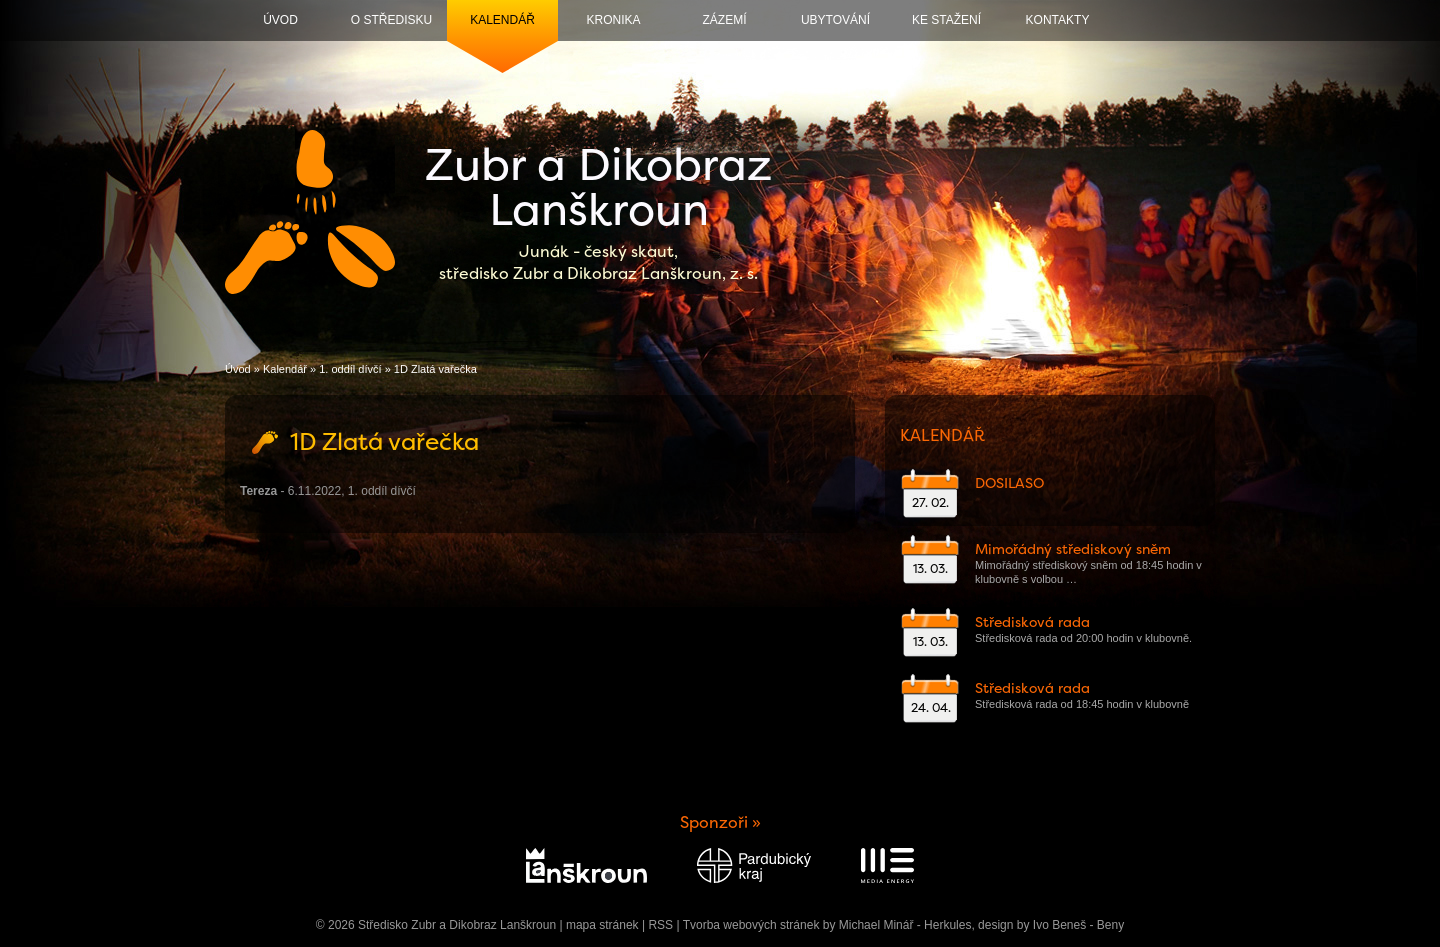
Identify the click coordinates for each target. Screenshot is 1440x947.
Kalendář (502, 20)
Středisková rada (1032, 622)
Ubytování (835, 20)
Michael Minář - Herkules (905, 925)
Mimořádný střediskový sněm (1073, 549)
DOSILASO (1009, 483)
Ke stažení (946, 20)
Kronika (613, 20)
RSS (660, 925)
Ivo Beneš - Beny (1078, 925)
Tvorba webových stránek (751, 925)
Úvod (280, 20)
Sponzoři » (720, 822)
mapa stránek (602, 925)
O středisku (391, 20)
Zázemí (725, 20)
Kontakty (1058, 20)
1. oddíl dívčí (350, 369)
